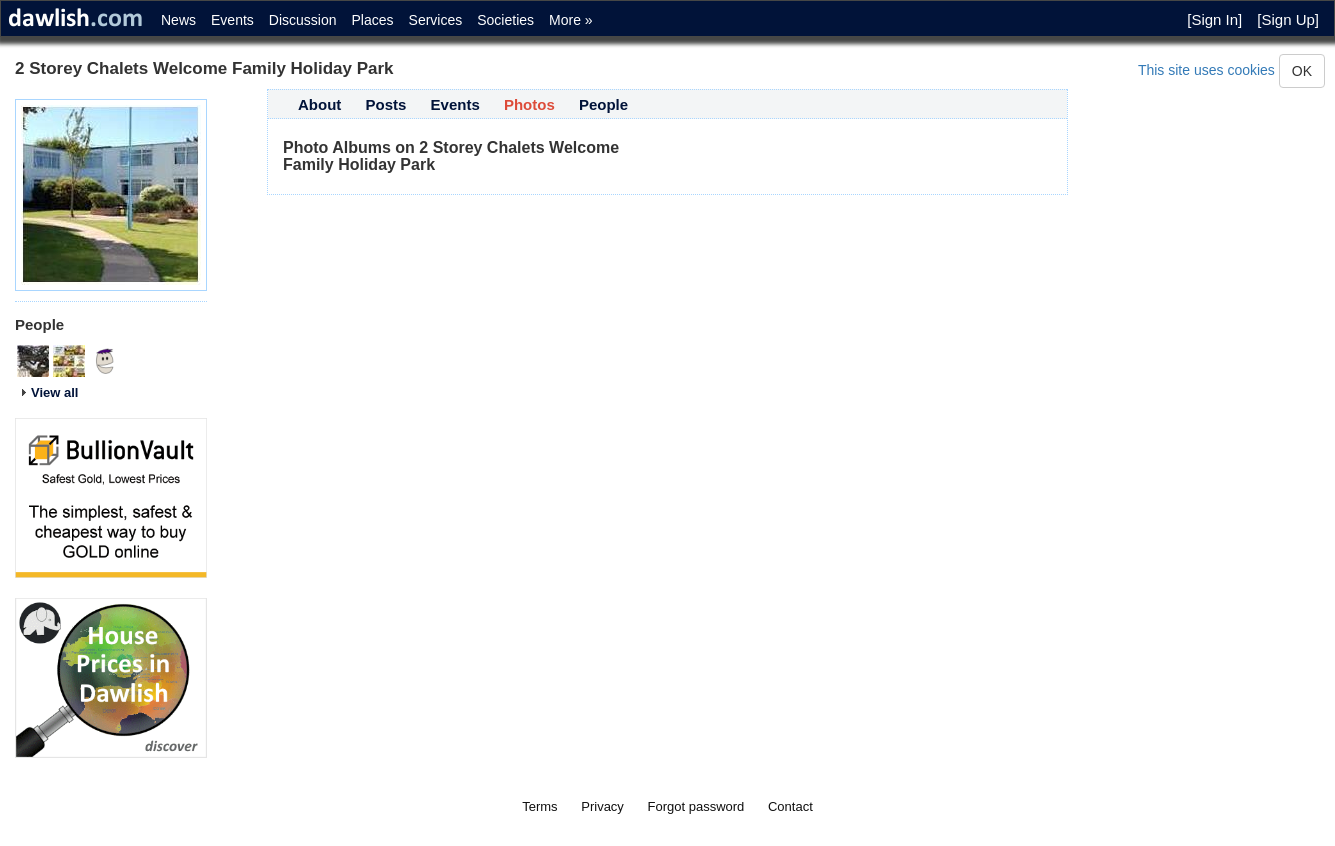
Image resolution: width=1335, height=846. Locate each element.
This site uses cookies (1206, 70)
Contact (790, 806)
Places (373, 20)
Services (436, 20)
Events (232, 20)
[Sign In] (1214, 19)
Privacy (602, 806)
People (603, 104)
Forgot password (696, 806)
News (178, 20)
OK (1302, 71)
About (319, 104)
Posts (386, 104)
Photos (529, 104)
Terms (539, 806)
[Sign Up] (1288, 19)
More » (571, 20)
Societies (505, 20)
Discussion (303, 20)
